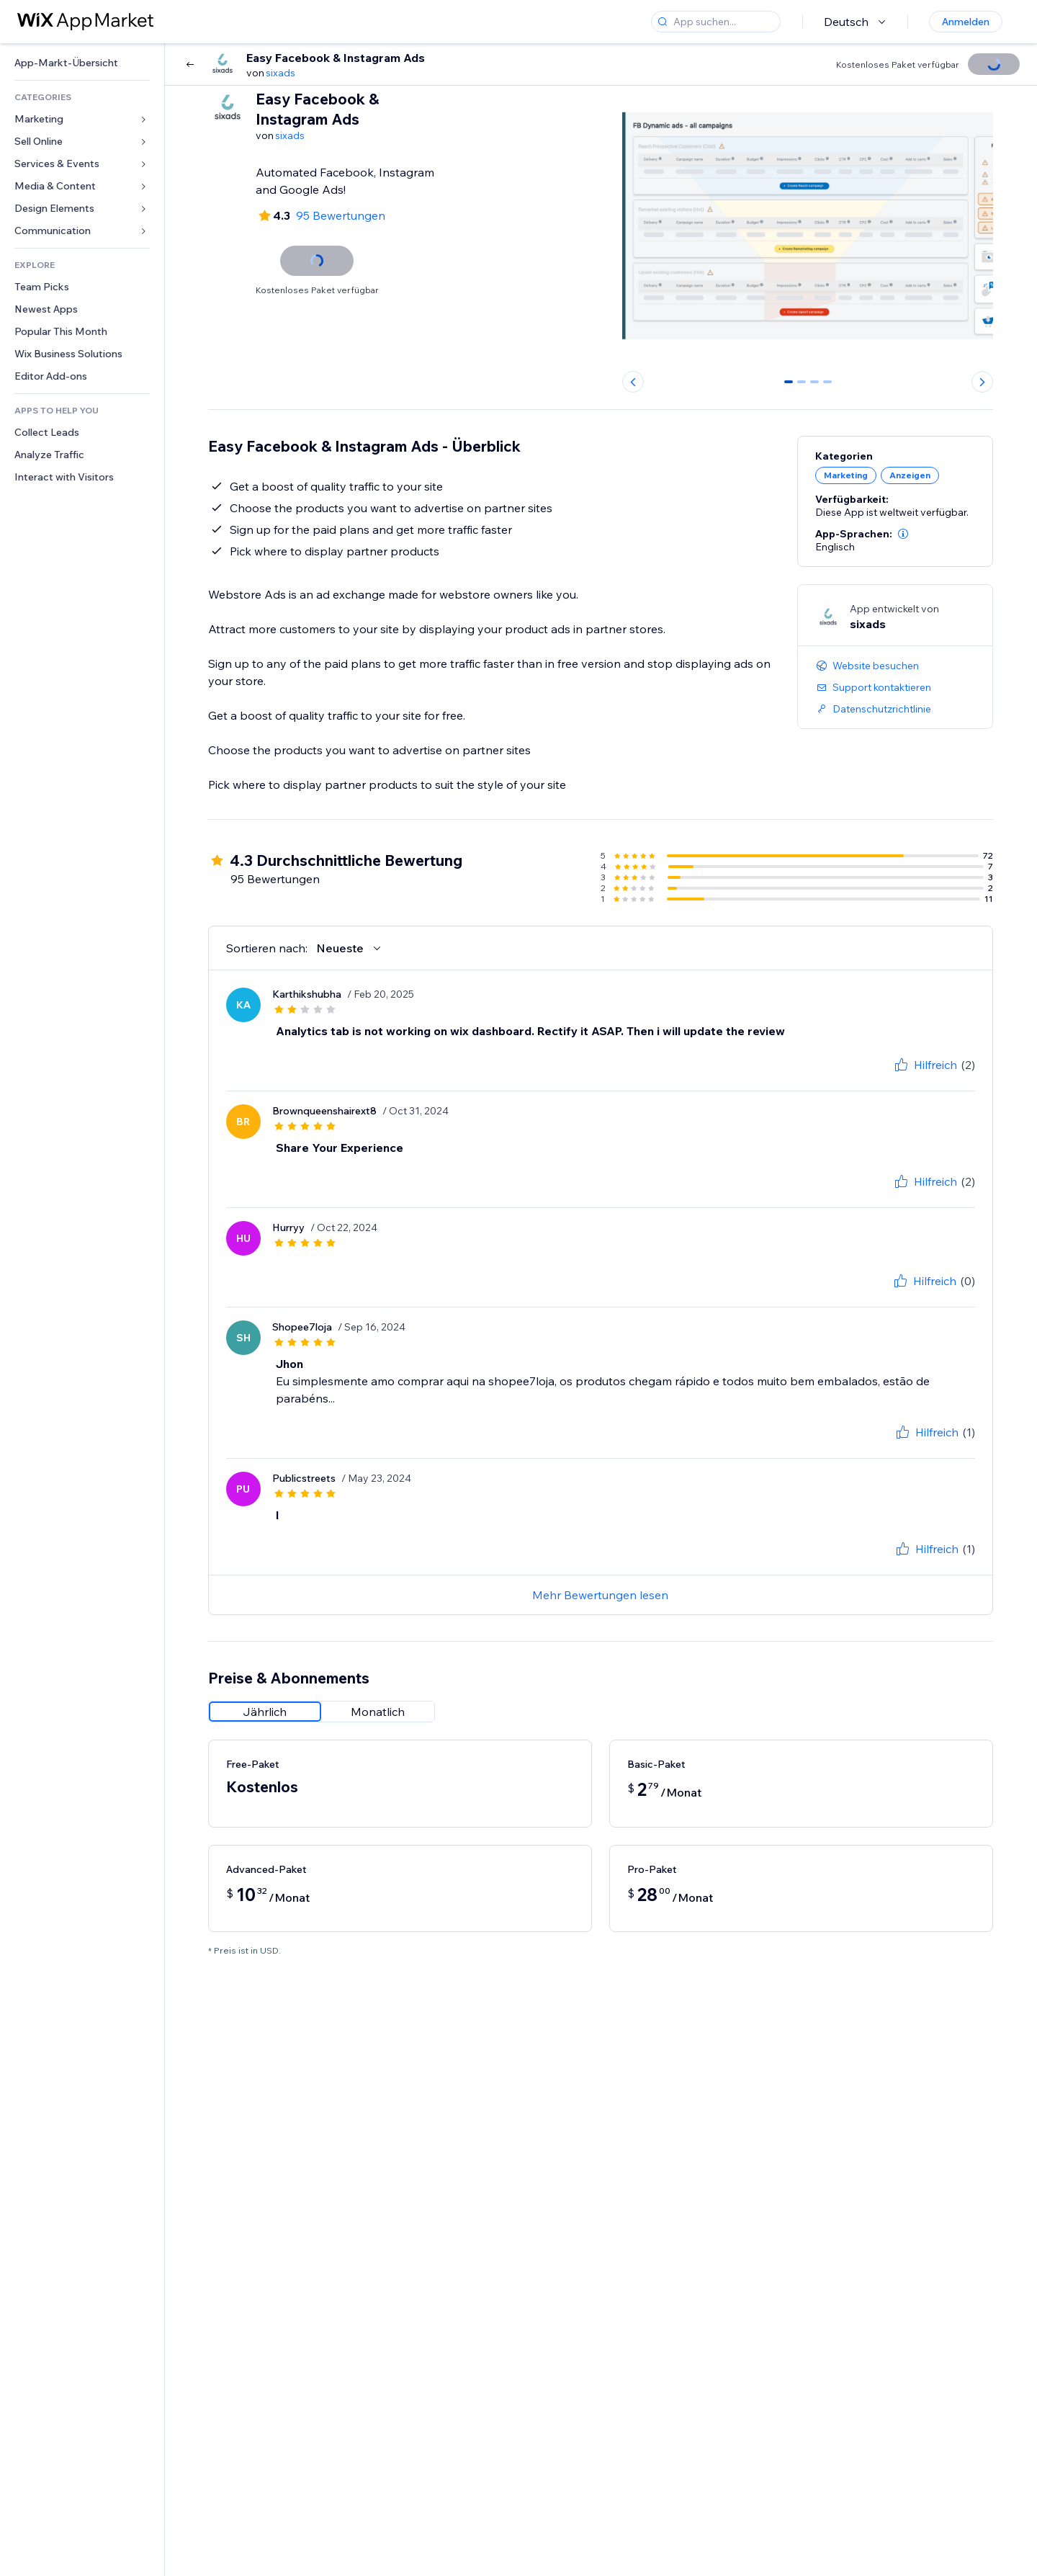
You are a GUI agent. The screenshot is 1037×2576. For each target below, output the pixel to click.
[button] (903, 533)
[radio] (265, 1711)
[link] (82, 63)
